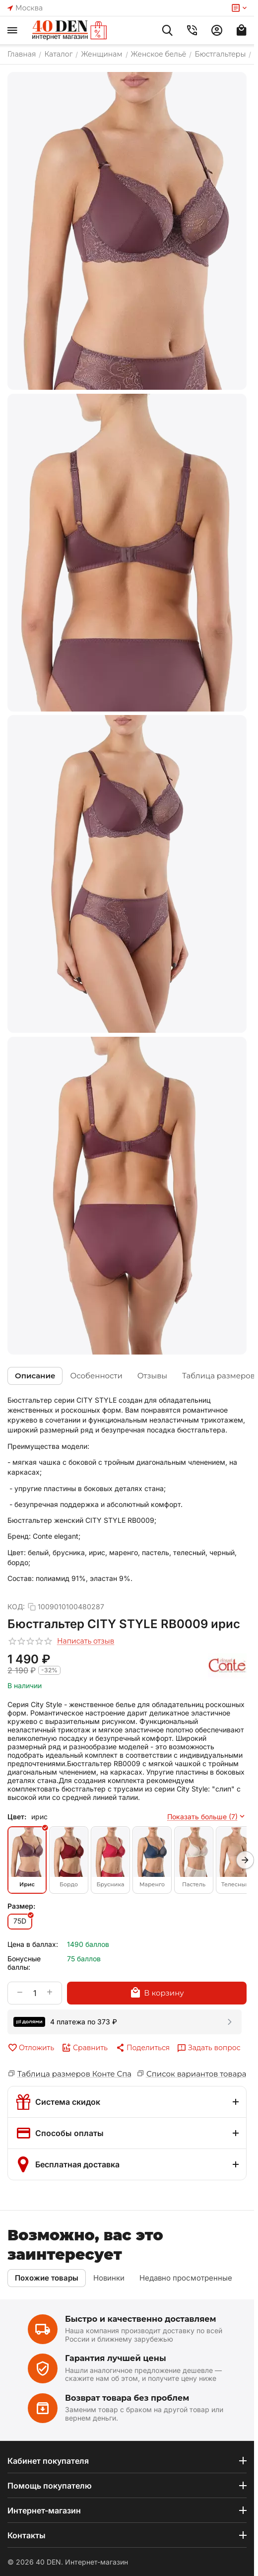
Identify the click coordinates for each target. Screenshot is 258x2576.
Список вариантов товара (196, 2073)
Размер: (21, 1906)
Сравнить (85, 2048)
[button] (142, 2048)
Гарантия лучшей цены (115, 2358)
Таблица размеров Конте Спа (74, 2073)
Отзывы (152, 1375)
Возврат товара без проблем (127, 2398)
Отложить (30, 2048)
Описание (35, 1375)
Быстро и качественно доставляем (140, 2319)
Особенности (96, 1375)
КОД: (16, 1606)
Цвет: (16, 1816)
